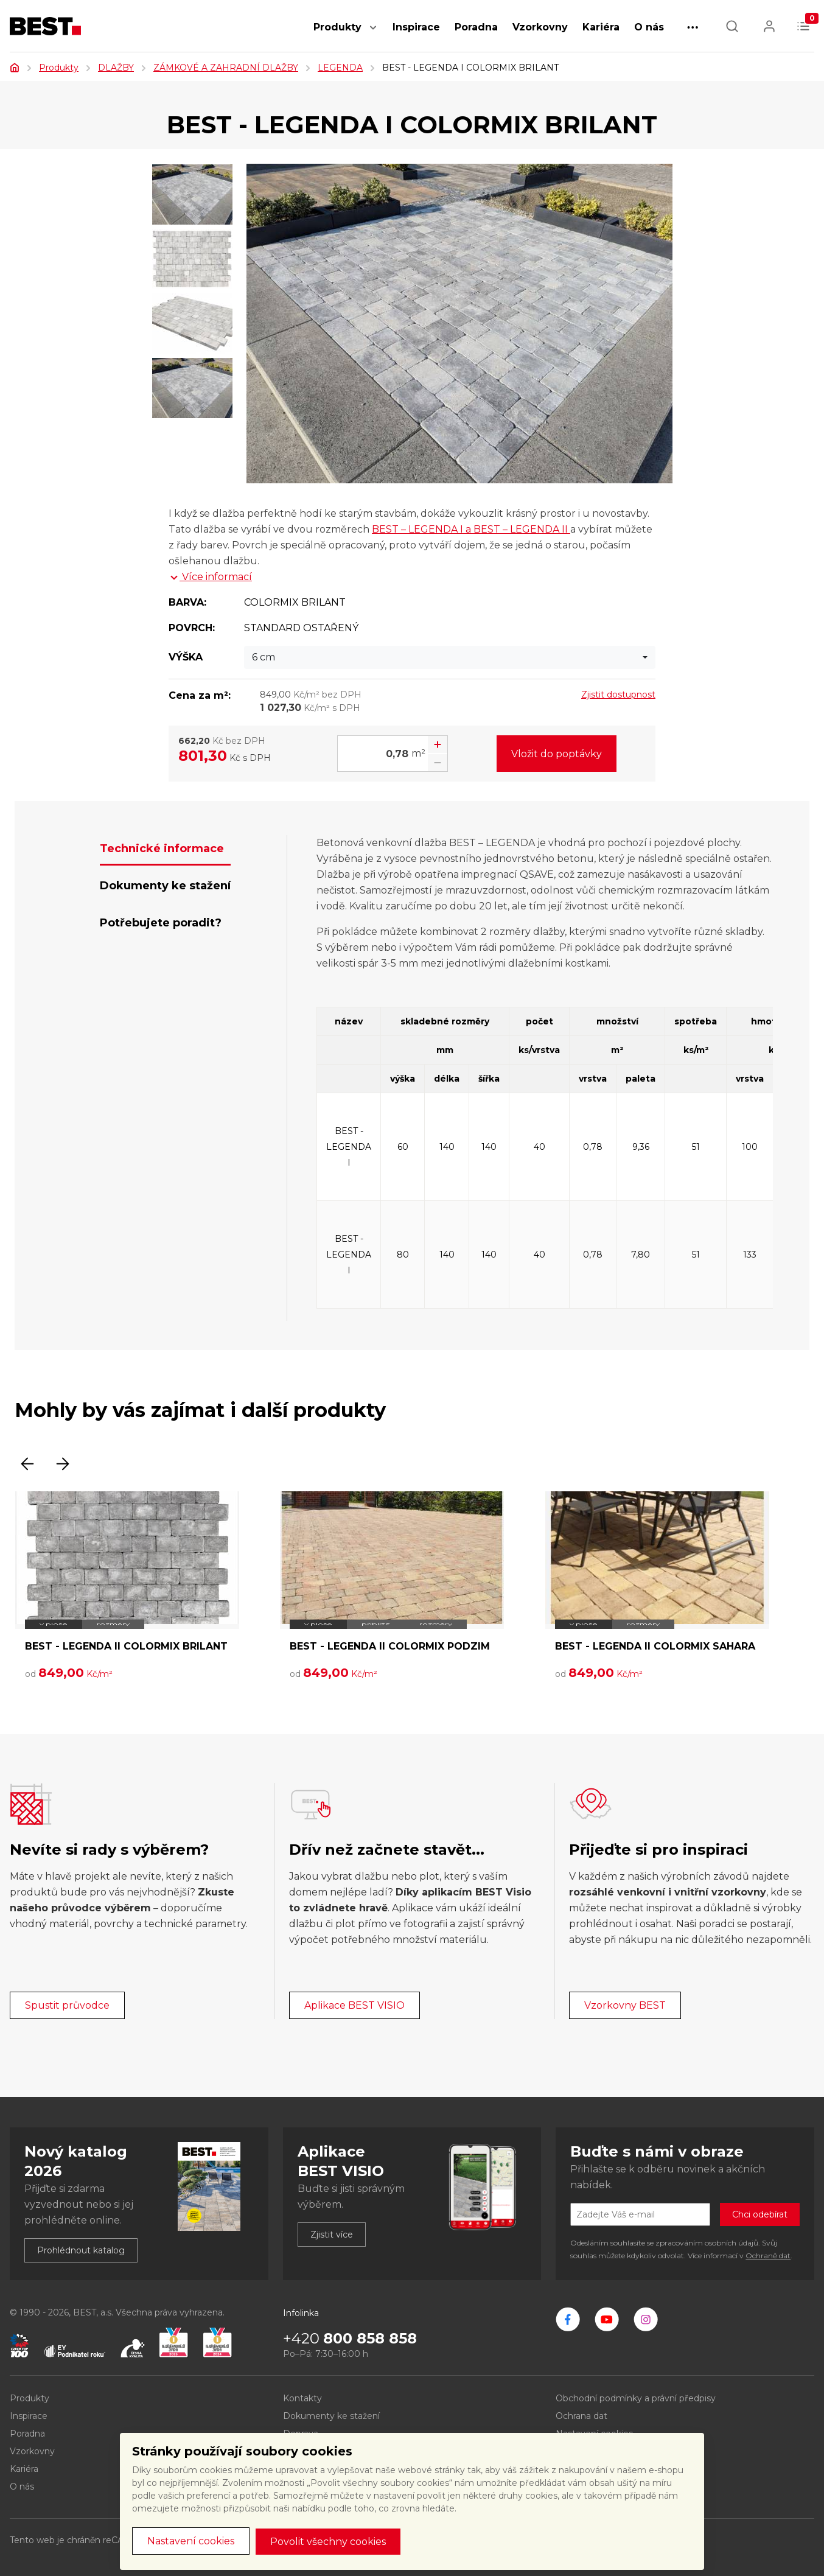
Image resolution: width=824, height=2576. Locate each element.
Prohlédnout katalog (81, 2250)
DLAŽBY (116, 67)
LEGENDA (340, 67)
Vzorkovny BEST (625, 2005)
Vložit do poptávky (556, 754)
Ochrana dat (581, 2415)
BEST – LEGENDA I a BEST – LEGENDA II (471, 529)
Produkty (337, 27)
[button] (373, 34)
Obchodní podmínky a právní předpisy (636, 2398)
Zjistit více (331, 2234)
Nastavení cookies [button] (190, 2541)
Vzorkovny (540, 27)
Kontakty (302, 2398)
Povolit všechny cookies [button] (328, 2541)
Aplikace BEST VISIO (354, 2005)
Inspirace (416, 27)
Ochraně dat (768, 2255)
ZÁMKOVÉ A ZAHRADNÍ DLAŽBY (225, 67)
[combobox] (449, 657)
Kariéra (601, 27)
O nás (649, 27)
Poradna (476, 27)
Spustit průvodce (67, 2005)
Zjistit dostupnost (618, 694)
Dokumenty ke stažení (331, 2415)
